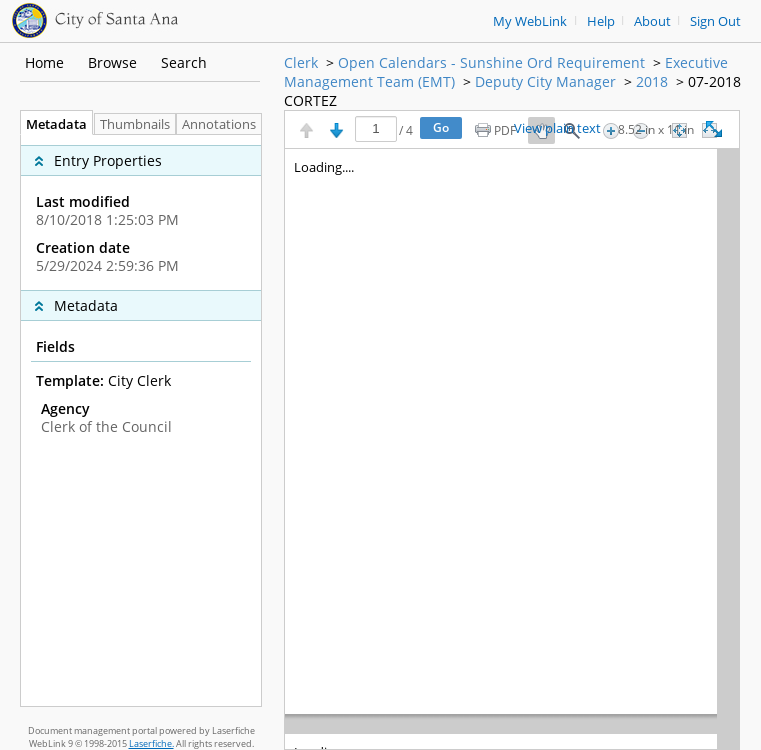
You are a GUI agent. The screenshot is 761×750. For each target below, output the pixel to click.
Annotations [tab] (224, 124)
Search (184, 62)
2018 (652, 81)
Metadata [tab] (51, 124)
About (652, 21)
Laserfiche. (151, 743)
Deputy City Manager (545, 81)
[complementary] (141, 212)
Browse (112, 62)
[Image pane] (512, 449)
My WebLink (530, 21)
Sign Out (715, 21)
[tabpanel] (141, 420)
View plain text (557, 129)
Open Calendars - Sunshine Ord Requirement (491, 62)
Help (601, 21)
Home (44, 62)
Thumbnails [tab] (135, 124)
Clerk (301, 62)
